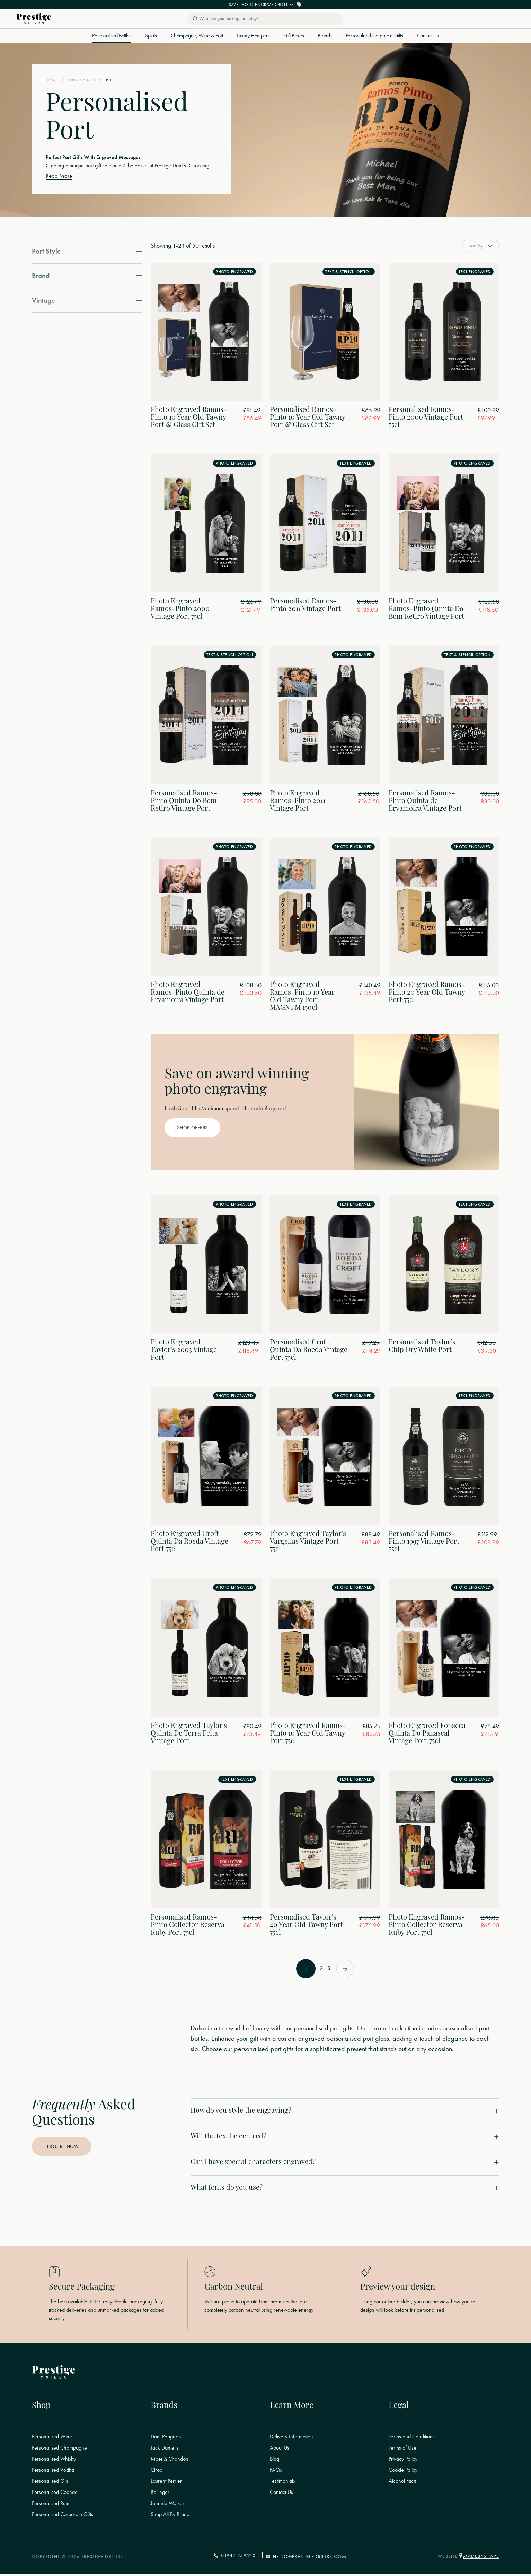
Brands (325, 35)
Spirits (151, 35)
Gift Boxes (293, 35)
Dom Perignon (166, 2439)
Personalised (83, 80)
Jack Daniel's (164, 2450)
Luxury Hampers (253, 35)
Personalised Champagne (59, 2450)
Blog (274, 2461)
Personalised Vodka (53, 2472)
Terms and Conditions (412, 2439)
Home (52, 80)
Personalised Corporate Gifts (374, 35)
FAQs (276, 2472)
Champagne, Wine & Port (197, 35)
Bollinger (160, 2494)
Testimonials (282, 2483)
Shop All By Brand (170, 2517)
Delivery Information (291, 2439)
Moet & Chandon (169, 2461)
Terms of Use (402, 2450)
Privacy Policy (403, 2461)
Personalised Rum (50, 2506)
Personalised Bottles (111, 35)
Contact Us (428, 35)
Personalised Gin (50, 2483)
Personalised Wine (52, 2439)
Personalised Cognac (54, 2494)
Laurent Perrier (166, 2483)
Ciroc (156, 2472)
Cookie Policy (403, 2472)
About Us (279, 2450)
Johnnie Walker (167, 2506)
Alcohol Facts (403, 2483)
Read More (59, 176)
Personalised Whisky (54, 2461)
